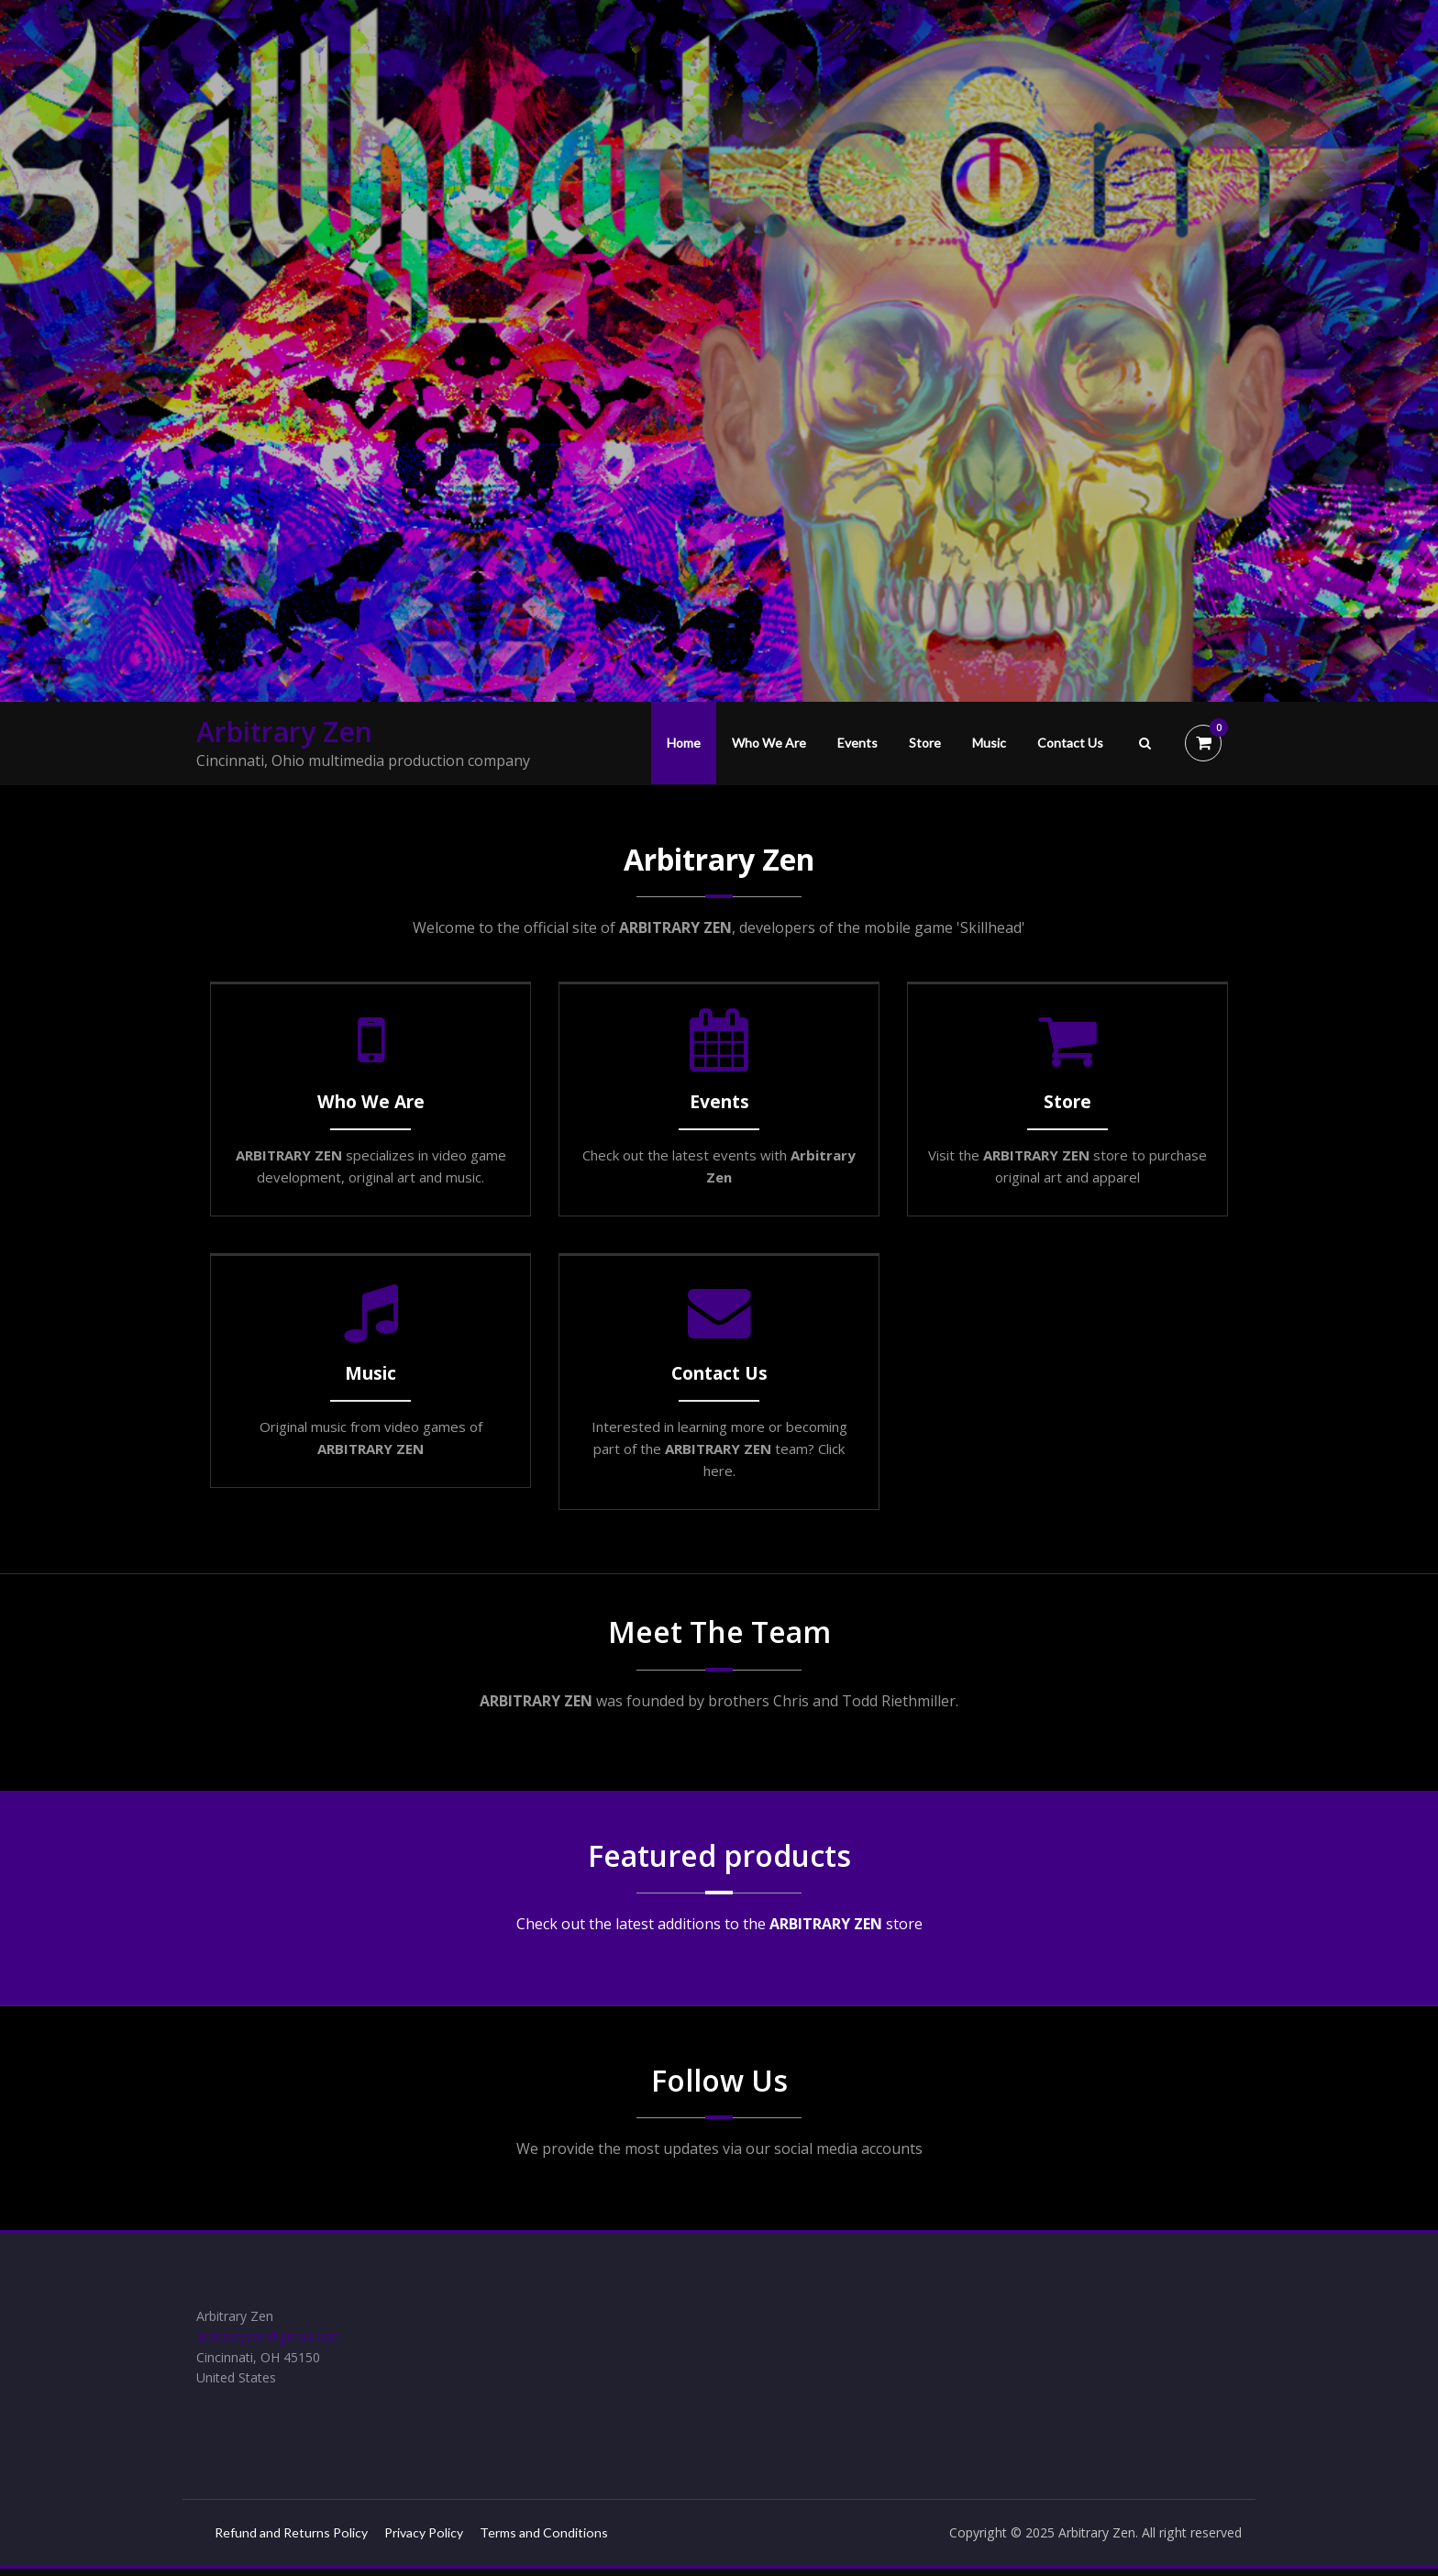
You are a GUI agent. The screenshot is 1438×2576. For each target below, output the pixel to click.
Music (989, 742)
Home (684, 742)
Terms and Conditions (562, 2539)
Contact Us (1070, 742)
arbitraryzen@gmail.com (272, 2339)
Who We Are (769, 742)
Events (857, 742)
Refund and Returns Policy (295, 2539)
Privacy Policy (437, 2539)
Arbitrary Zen (284, 731)
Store (925, 742)
